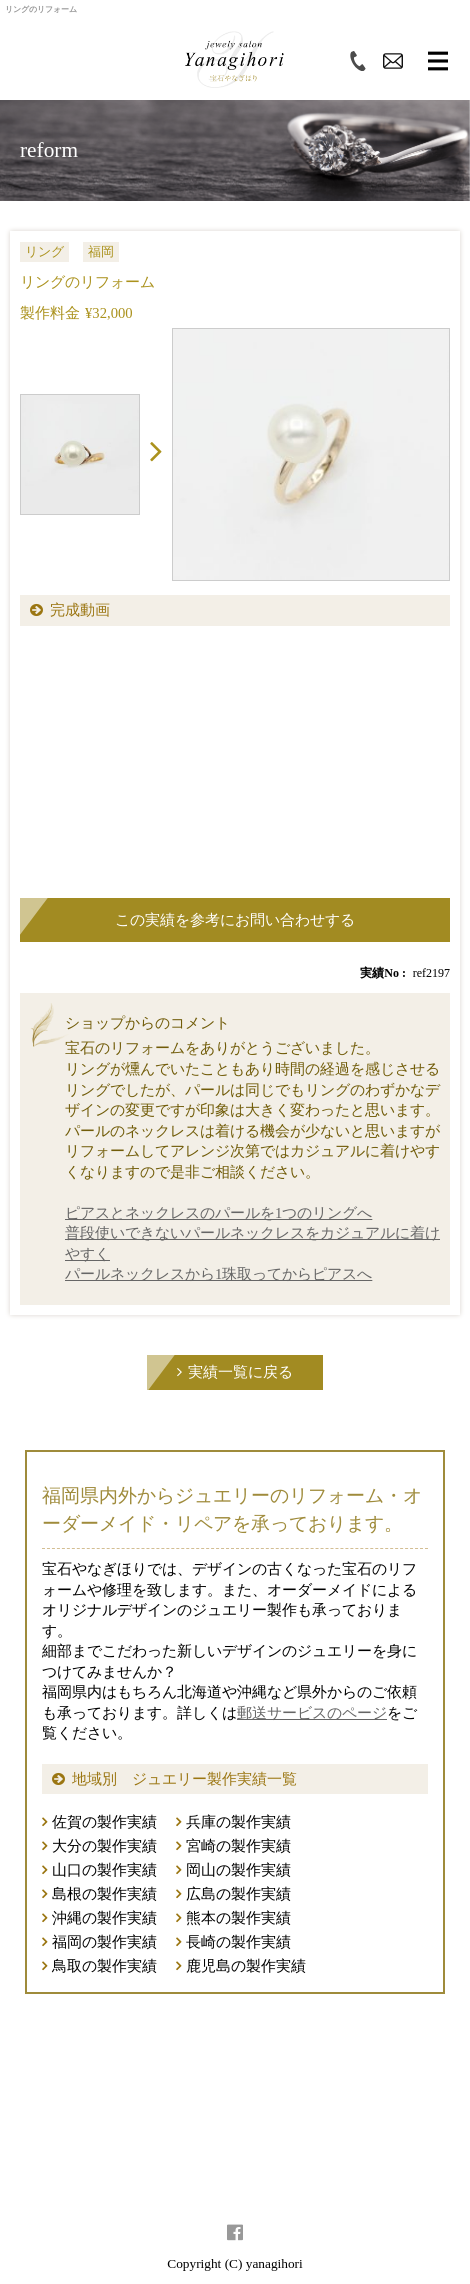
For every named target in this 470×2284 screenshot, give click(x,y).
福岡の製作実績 (104, 1942)
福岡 (101, 251)
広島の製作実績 (238, 1894)
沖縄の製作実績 (104, 1918)
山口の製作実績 (104, 1870)
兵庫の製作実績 (238, 1822)
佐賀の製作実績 (104, 1822)
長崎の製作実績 (238, 1942)
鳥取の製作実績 (104, 1966)
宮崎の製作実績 (238, 1846)
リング (44, 251)
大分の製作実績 (104, 1846)
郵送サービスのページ (312, 1713)
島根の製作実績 (104, 1894)
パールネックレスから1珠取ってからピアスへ (218, 1274)
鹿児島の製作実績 (246, 1966)
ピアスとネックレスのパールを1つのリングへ (218, 1213)
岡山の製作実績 (238, 1870)
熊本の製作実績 (238, 1918)
